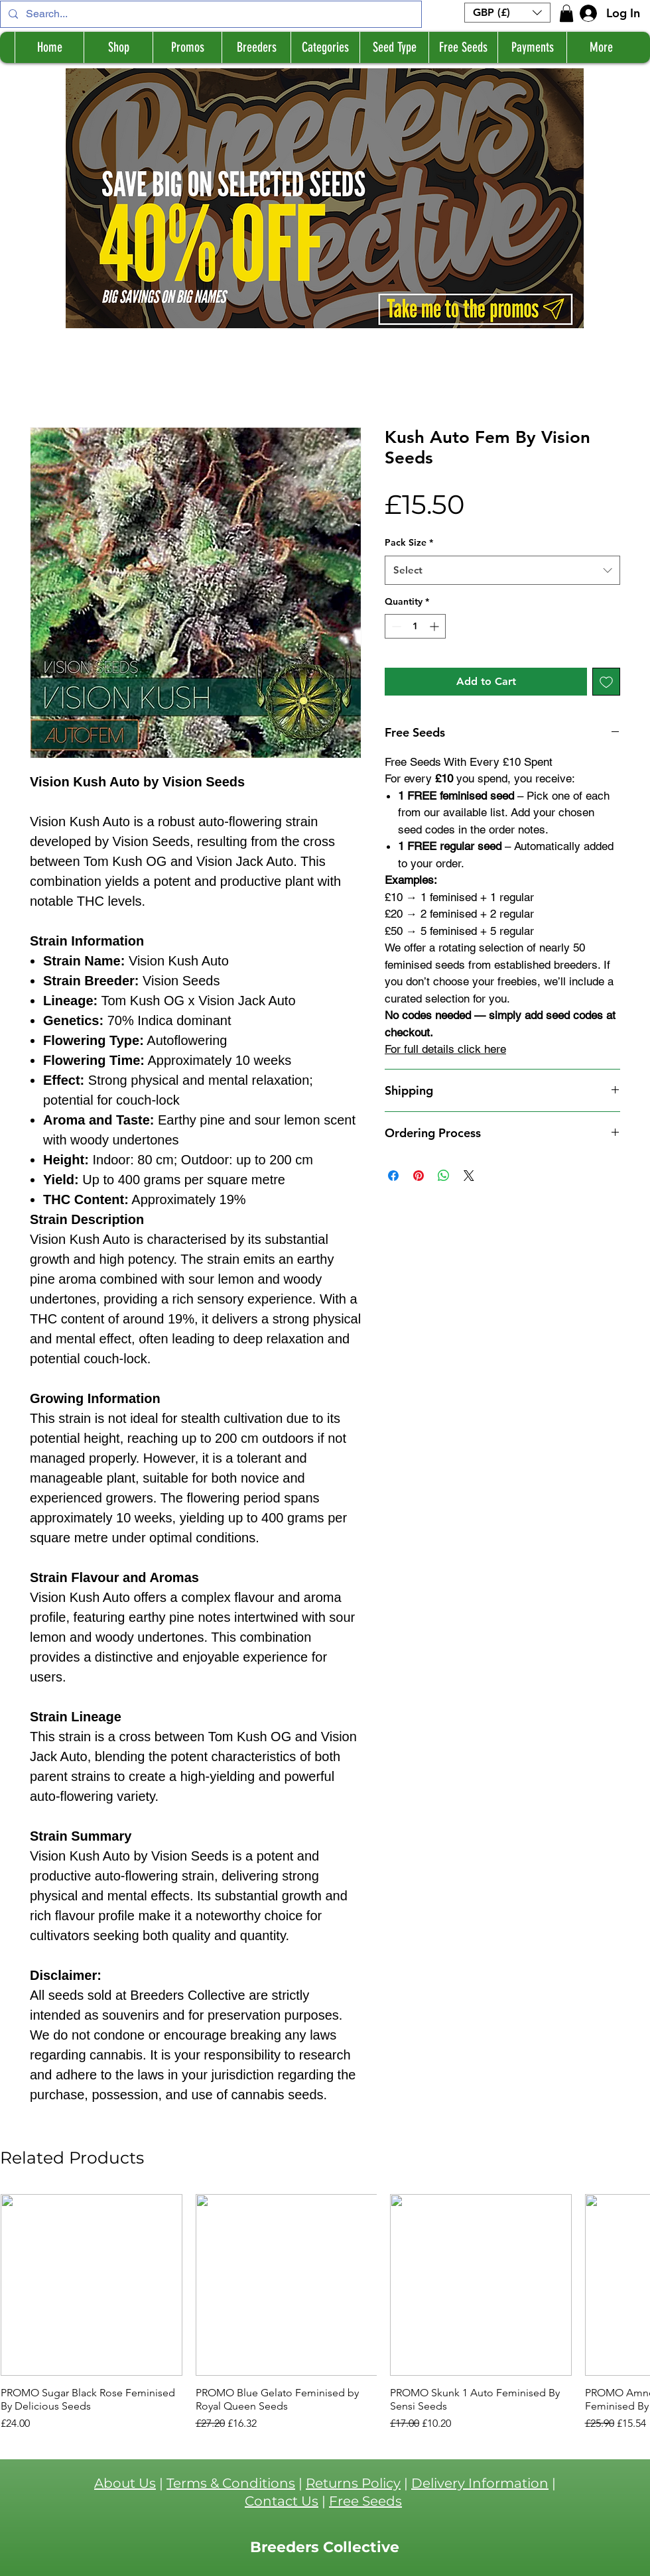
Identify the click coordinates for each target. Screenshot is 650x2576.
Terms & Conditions (230, 2483)
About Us (125, 2483)
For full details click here (445, 1049)
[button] (507, 13)
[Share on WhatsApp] (444, 1176)
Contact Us (281, 2501)
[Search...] (209, 14)
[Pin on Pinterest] (418, 1176)
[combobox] (502, 570)
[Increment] (435, 626)
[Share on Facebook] (393, 1176)
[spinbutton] (415, 626)
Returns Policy (353, 2483)
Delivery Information (480, 2483)
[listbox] (507, 13)
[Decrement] (395, 626)
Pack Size (409, 542)
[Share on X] (469, 1176)
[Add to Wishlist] (606, 682)
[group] (325, 2312)
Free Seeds (365, 2501)
